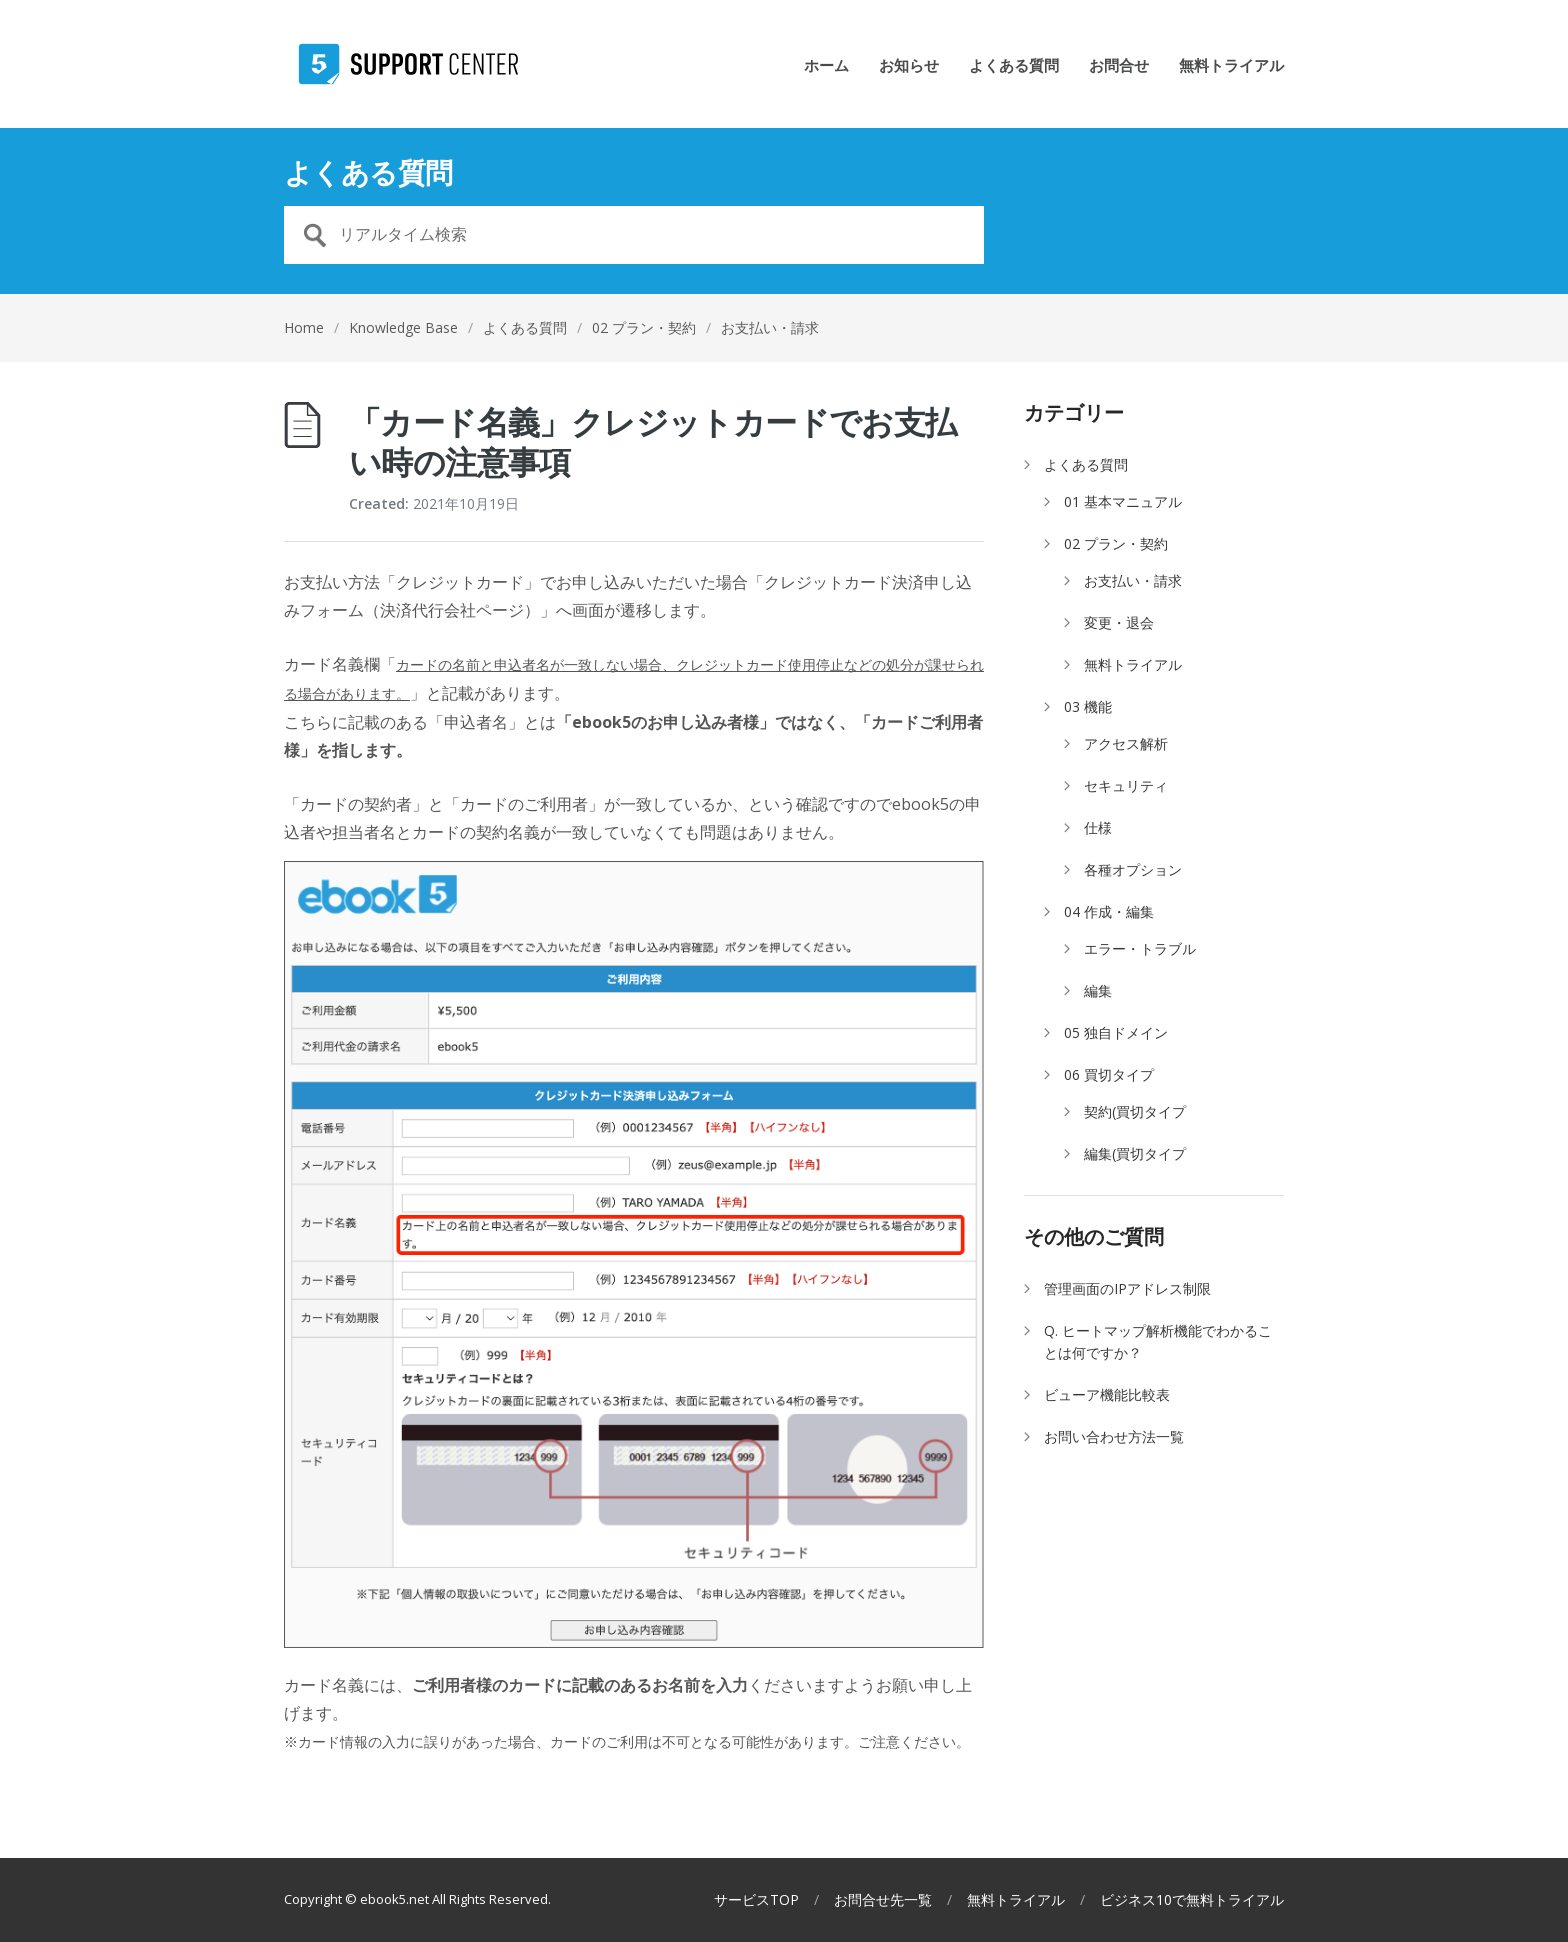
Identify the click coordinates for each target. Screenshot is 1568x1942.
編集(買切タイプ (1135, 1153)
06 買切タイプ (1109, 1074)
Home (304, 327)
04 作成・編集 (1109, 911)
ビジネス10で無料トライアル (1192, 1900)
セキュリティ (1126, 785)
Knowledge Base (403, 327)
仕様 (1098, 827)
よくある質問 (1014, 66)
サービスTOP (756, 1900)
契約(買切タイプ (1135, 1111)
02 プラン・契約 (644, 327)
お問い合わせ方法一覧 (1114, 1436)
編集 (1098, 990)
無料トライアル (1231, 66)
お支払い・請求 (770, 327)
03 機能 (1088, 706)
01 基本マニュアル (1123, 501)
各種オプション (1133, 869)
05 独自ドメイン (1116, 1032)
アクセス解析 (1126, 743)
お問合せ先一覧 (883, 1900)
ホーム (826, 66)
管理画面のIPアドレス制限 (1127, 1288)
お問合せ (1119, 66)
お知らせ (909, 66)
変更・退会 (1119, 622)
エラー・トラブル (1140, 948)
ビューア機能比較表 (1107, 1394)
